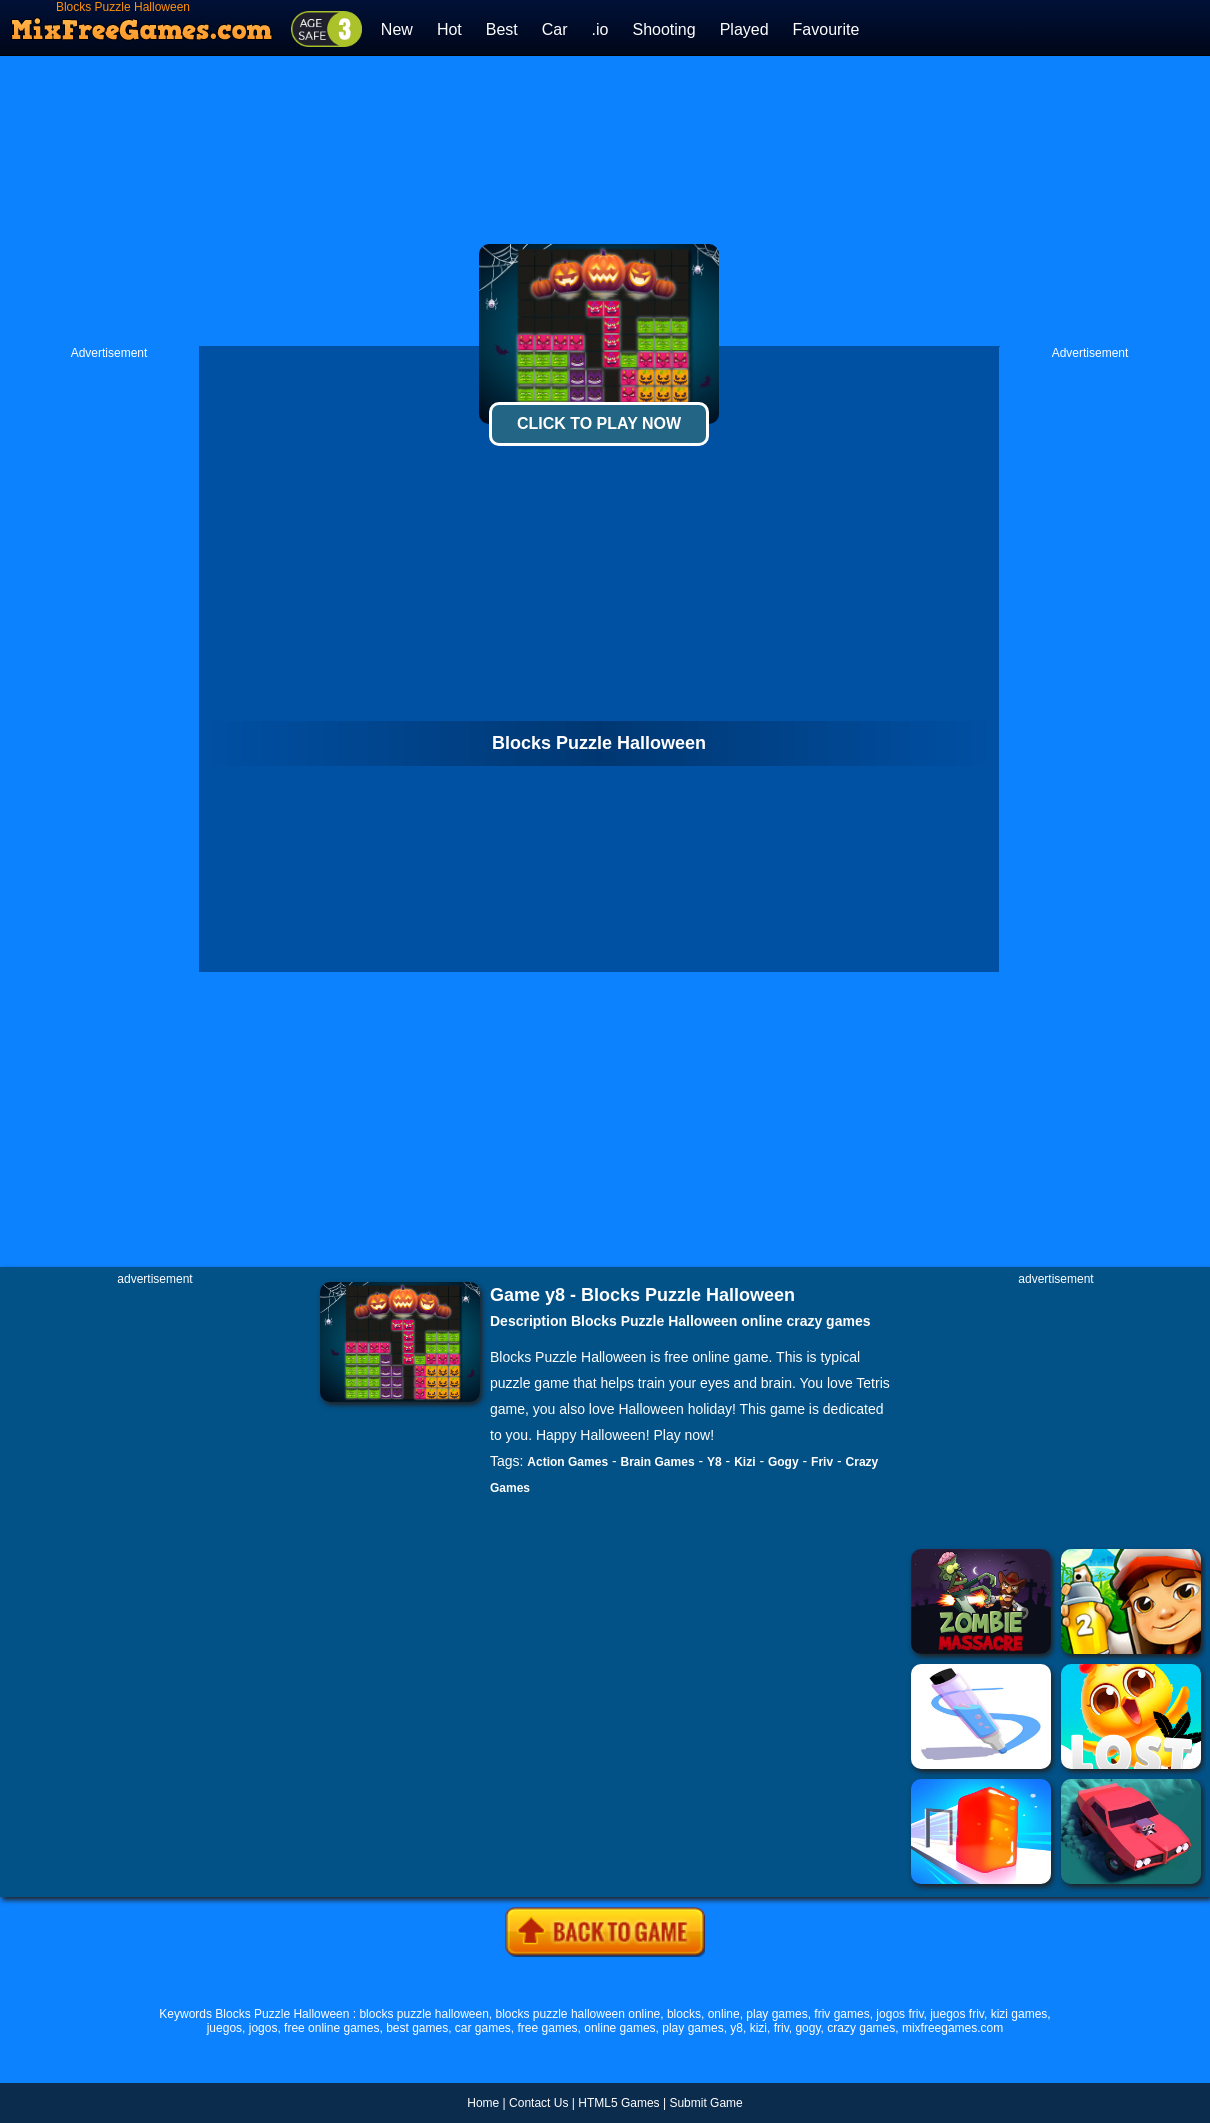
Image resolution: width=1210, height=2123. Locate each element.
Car (555, 29)
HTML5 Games (618, 2103)
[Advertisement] (605, 201)
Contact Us (538, 2103)
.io (600, 29)
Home (483, 2103)
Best (502, 29)
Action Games (567, 1462)
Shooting (663, 29)
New (397, 29)
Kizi (744, 1462)
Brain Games (658, 1462)
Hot (449, 29)
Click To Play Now (599, 423)
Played (744, 29)
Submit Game (705, 2103)
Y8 (714, 1462)
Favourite (826, 29)
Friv (822, 1462)
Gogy (783, 1462)
